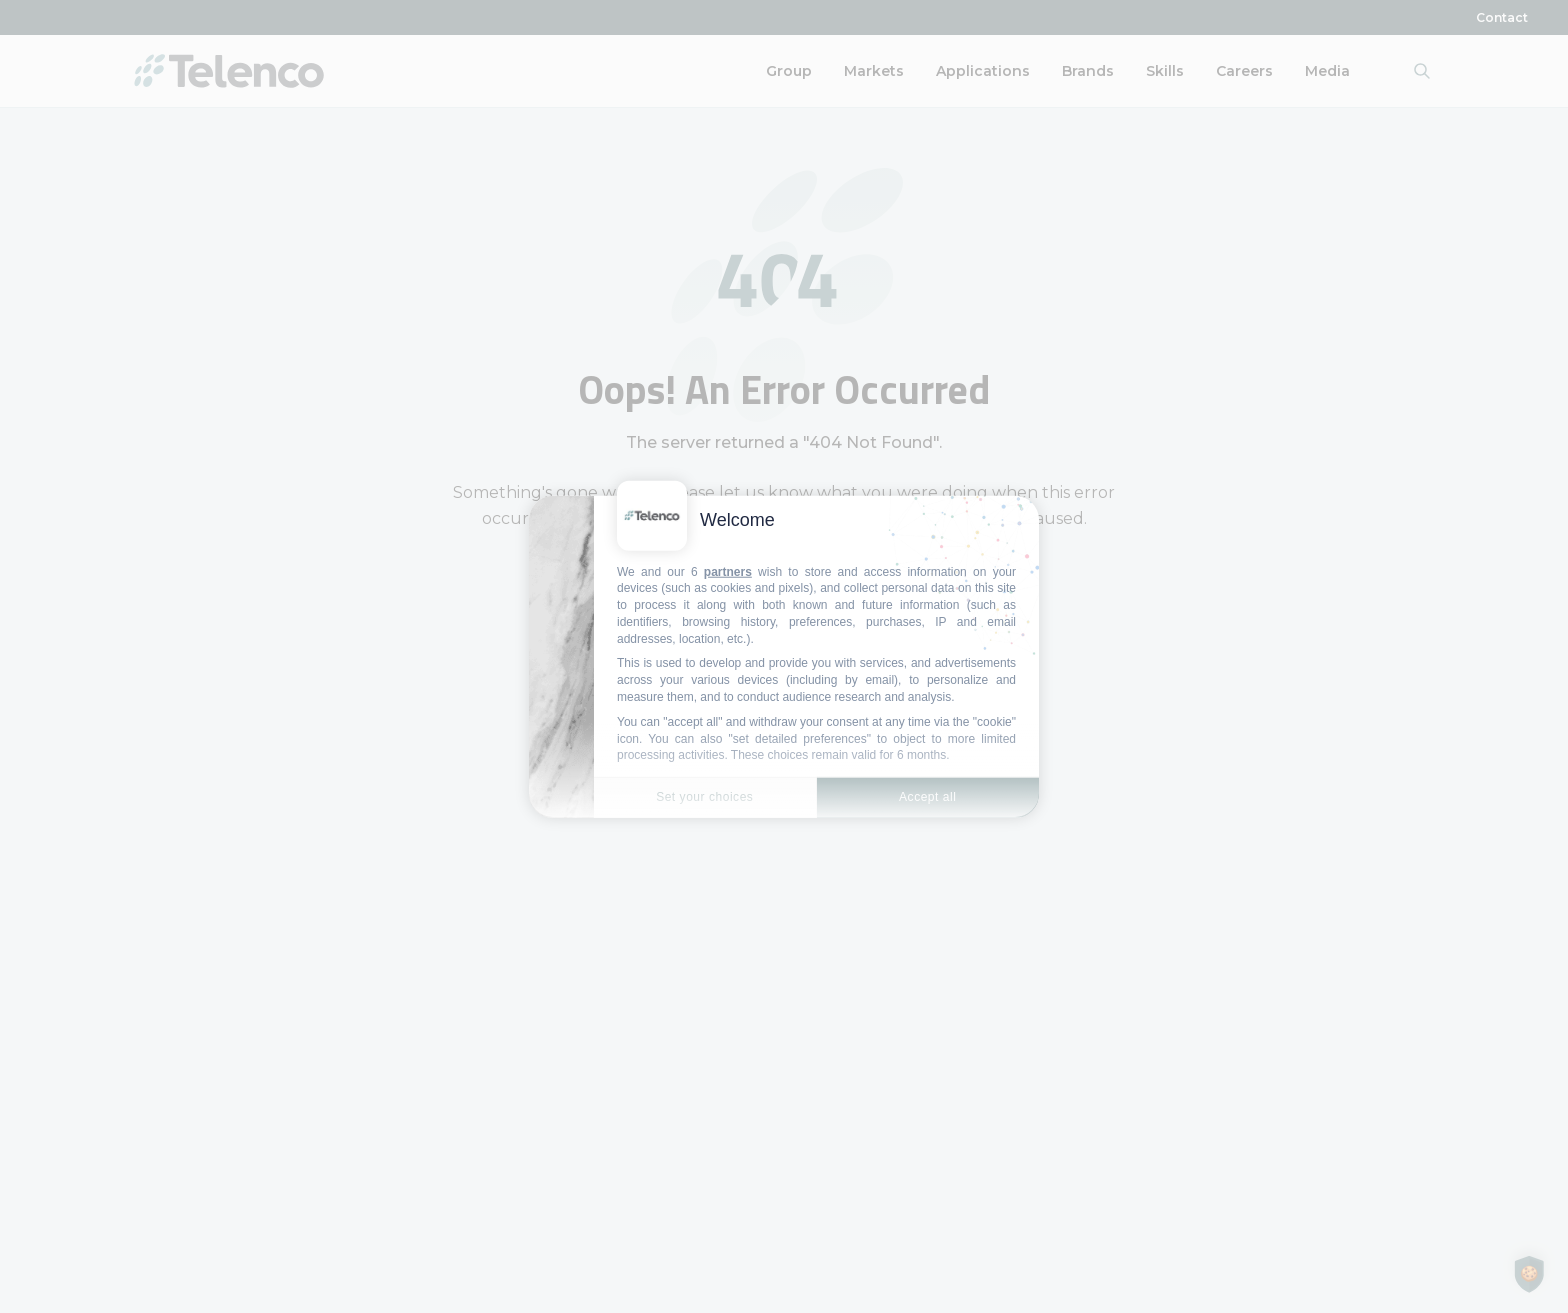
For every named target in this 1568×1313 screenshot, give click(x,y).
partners (728, 571)
